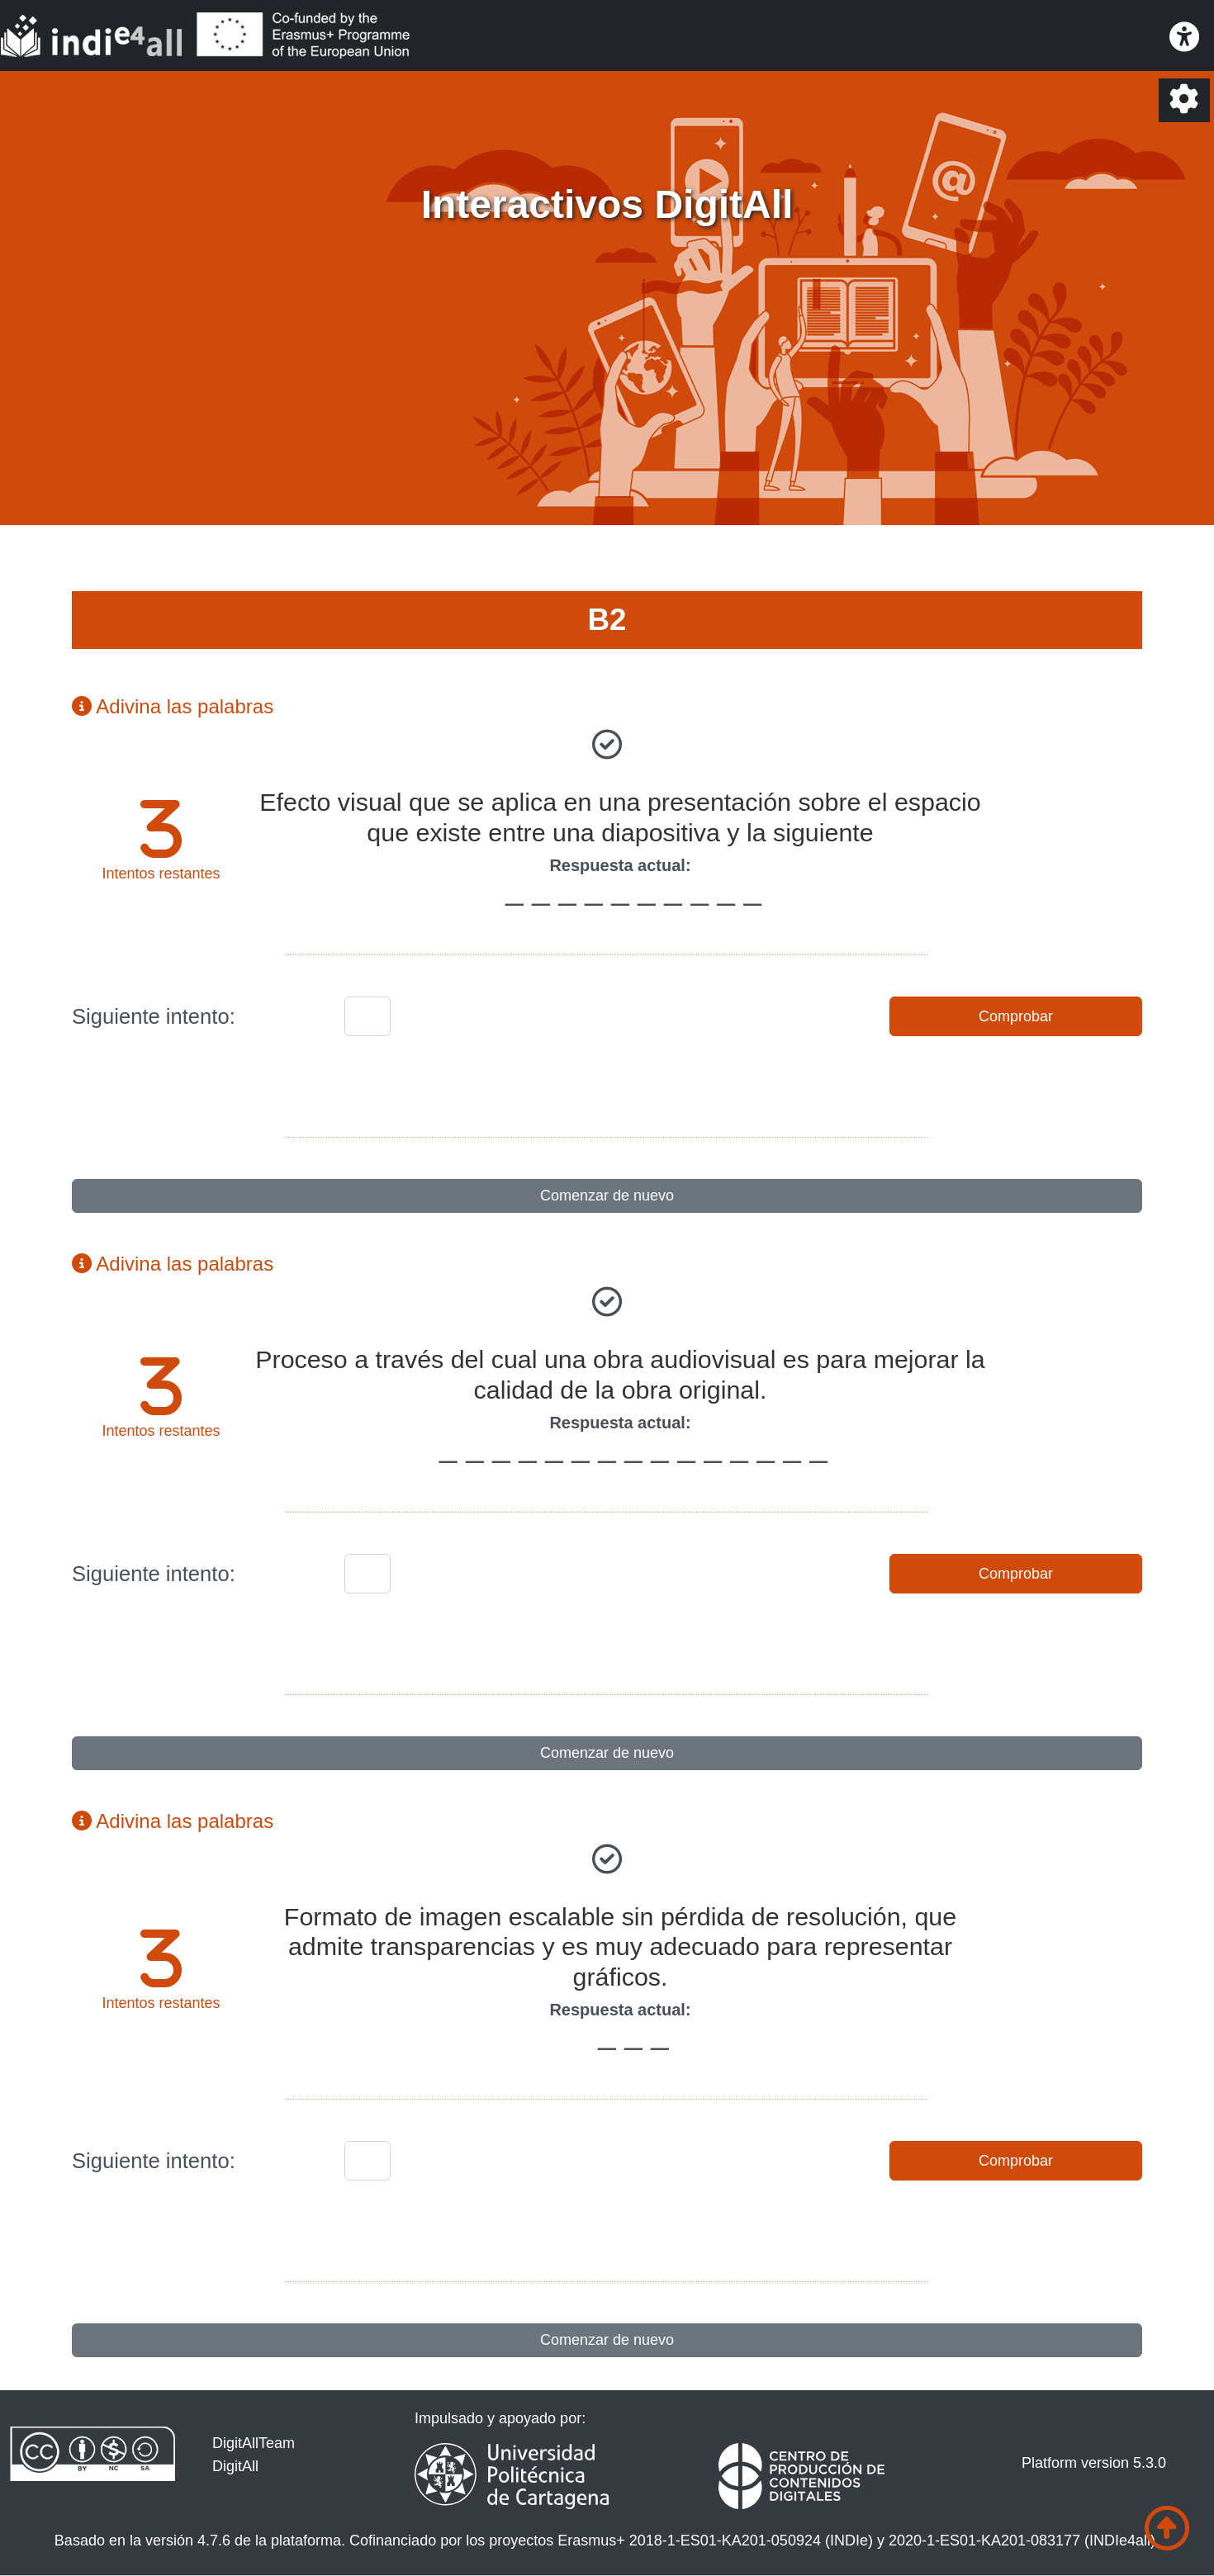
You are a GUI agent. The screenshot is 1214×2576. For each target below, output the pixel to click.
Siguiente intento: (153, 1016)
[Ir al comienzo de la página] (1167, 2528)
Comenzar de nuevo (607, 1195)
